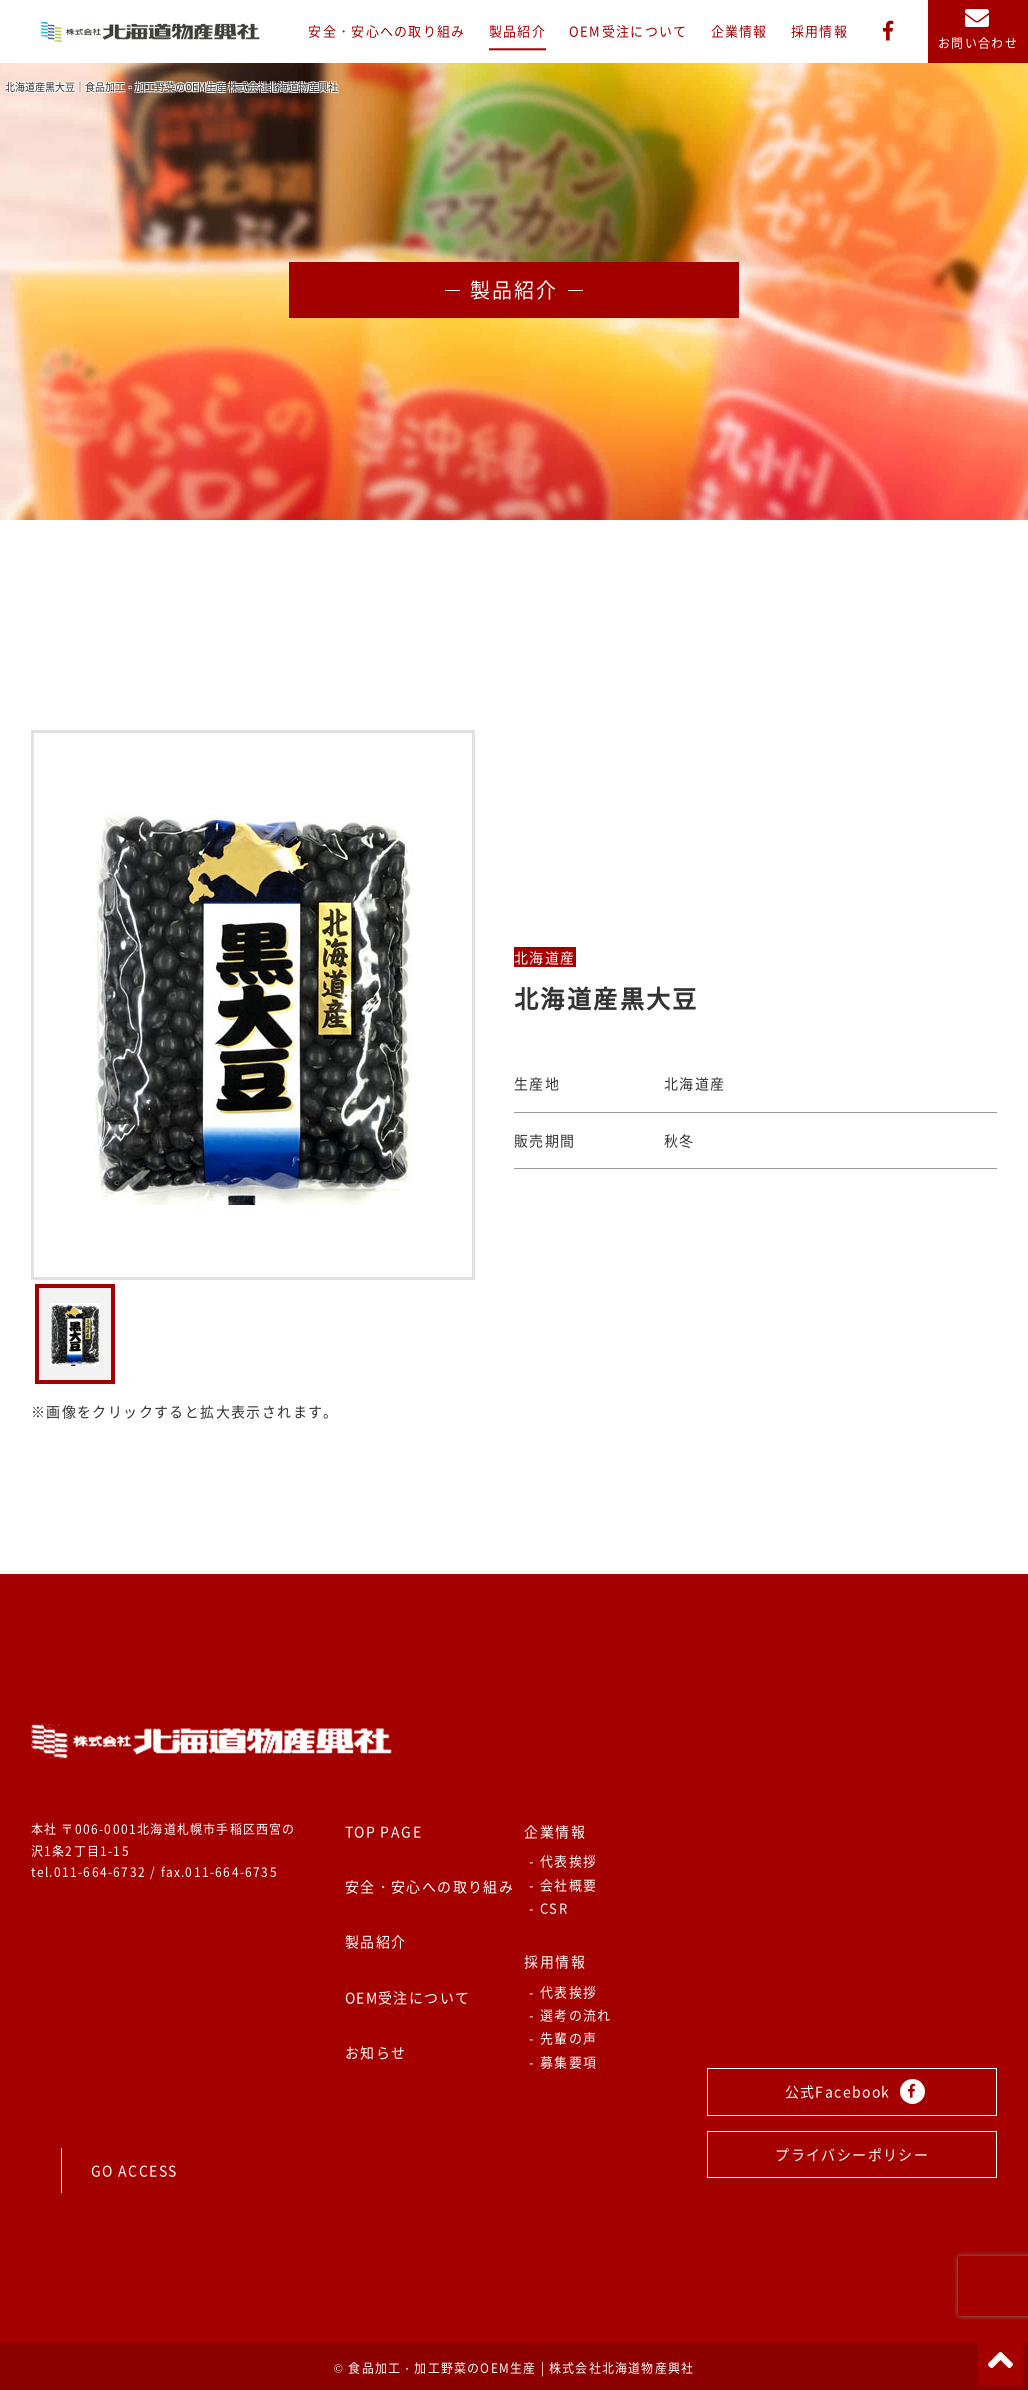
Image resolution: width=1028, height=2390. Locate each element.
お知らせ (376, 2052)
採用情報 (819, 31)
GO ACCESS (134, 2170)
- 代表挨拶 (563, 1860)
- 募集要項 (563, 2061)
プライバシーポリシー (852, 2154)
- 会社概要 (563, 1884)
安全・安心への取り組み (386, 31)
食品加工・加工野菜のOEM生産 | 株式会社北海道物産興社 (521, 2368)
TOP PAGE (383, 1831)
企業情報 (739, 31)
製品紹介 (517, 31)
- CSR (548, 1907)
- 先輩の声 (563, 2037)
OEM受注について (628, 31)
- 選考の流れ (570, 2014)
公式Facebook (855, 2091)
